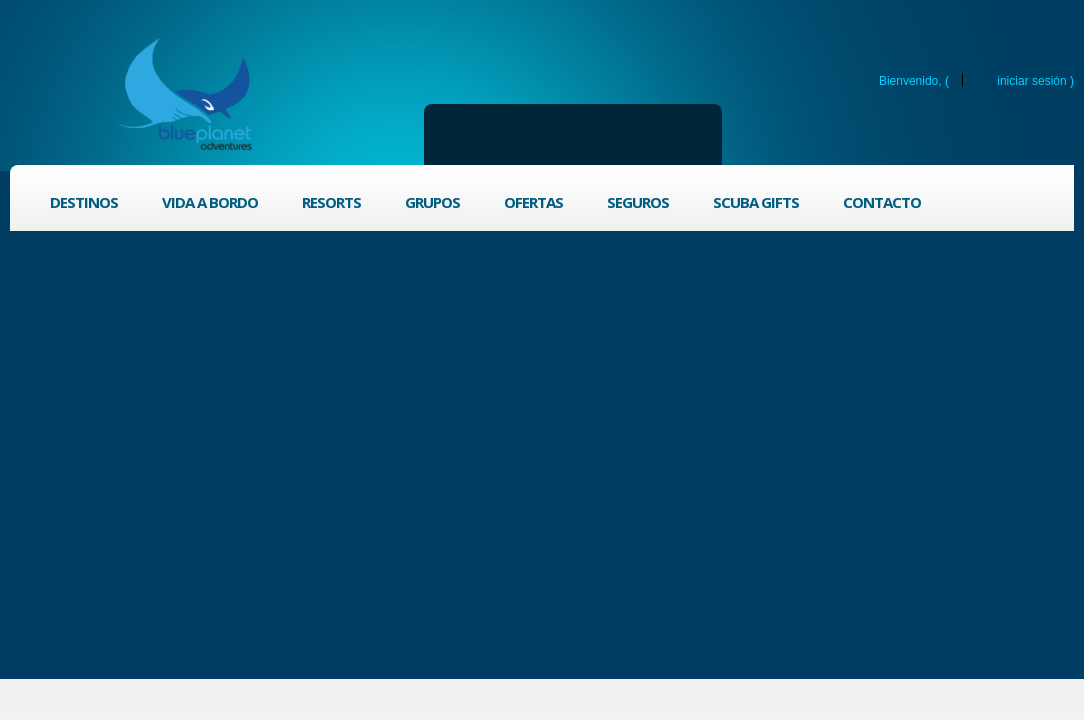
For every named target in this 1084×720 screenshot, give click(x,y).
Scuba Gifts (756, 202)
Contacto (882, 202)
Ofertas (533, 202)
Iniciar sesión (1031, 80)
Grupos (432, 202)
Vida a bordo (210, 202)
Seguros (638, 202)
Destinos (84, 202)
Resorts (331, 202)
